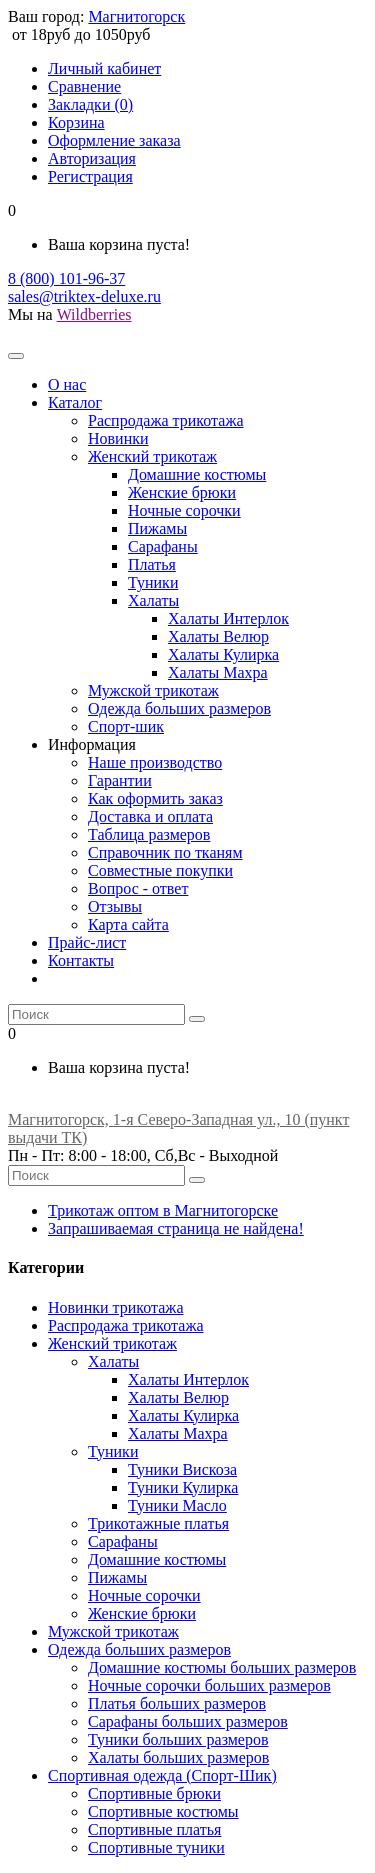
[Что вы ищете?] (96, 1014)
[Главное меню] (16, 356)
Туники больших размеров (178, 1739)
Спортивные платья (154, 1829)
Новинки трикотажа (116, 1307)
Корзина (76, 122)
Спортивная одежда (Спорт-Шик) (162, 1775)
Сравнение (84, 86)
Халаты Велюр (178, 1397)
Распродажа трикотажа (126, 1325)
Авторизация (92, 158)
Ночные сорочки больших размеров (209, 1685)
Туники (113, 1451)
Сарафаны (123, 1541)
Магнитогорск (136, 16)
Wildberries (94, 314)
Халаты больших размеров (178, 1757)
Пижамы (117, 1577)
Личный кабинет (104, 68)
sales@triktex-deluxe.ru (84, 296)
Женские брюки (142, 1613)
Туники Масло (177, 1505)
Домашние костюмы (157, 1559)
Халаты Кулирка (183, 1415)
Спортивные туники (156, 1847)
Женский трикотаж (112, 1343)
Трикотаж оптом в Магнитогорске (163, 1210)
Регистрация (90, 176)
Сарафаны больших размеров (188, 1721)
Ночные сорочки (144, 1595)
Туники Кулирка (183, 1487)
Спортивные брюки (154, 1793)
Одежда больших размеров (139, 1649)
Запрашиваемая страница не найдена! (176, 1228)
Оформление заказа (114, 140)
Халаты (113, 1361)
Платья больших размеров (177, 1703)
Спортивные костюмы (163, 1811)
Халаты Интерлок (188, 1379)
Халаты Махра (178, 1433)
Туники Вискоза (182, 1469)
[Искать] (197, 1019)
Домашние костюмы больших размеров (222, 1667)
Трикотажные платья (158, 1523)
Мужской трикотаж (113, 1631)
